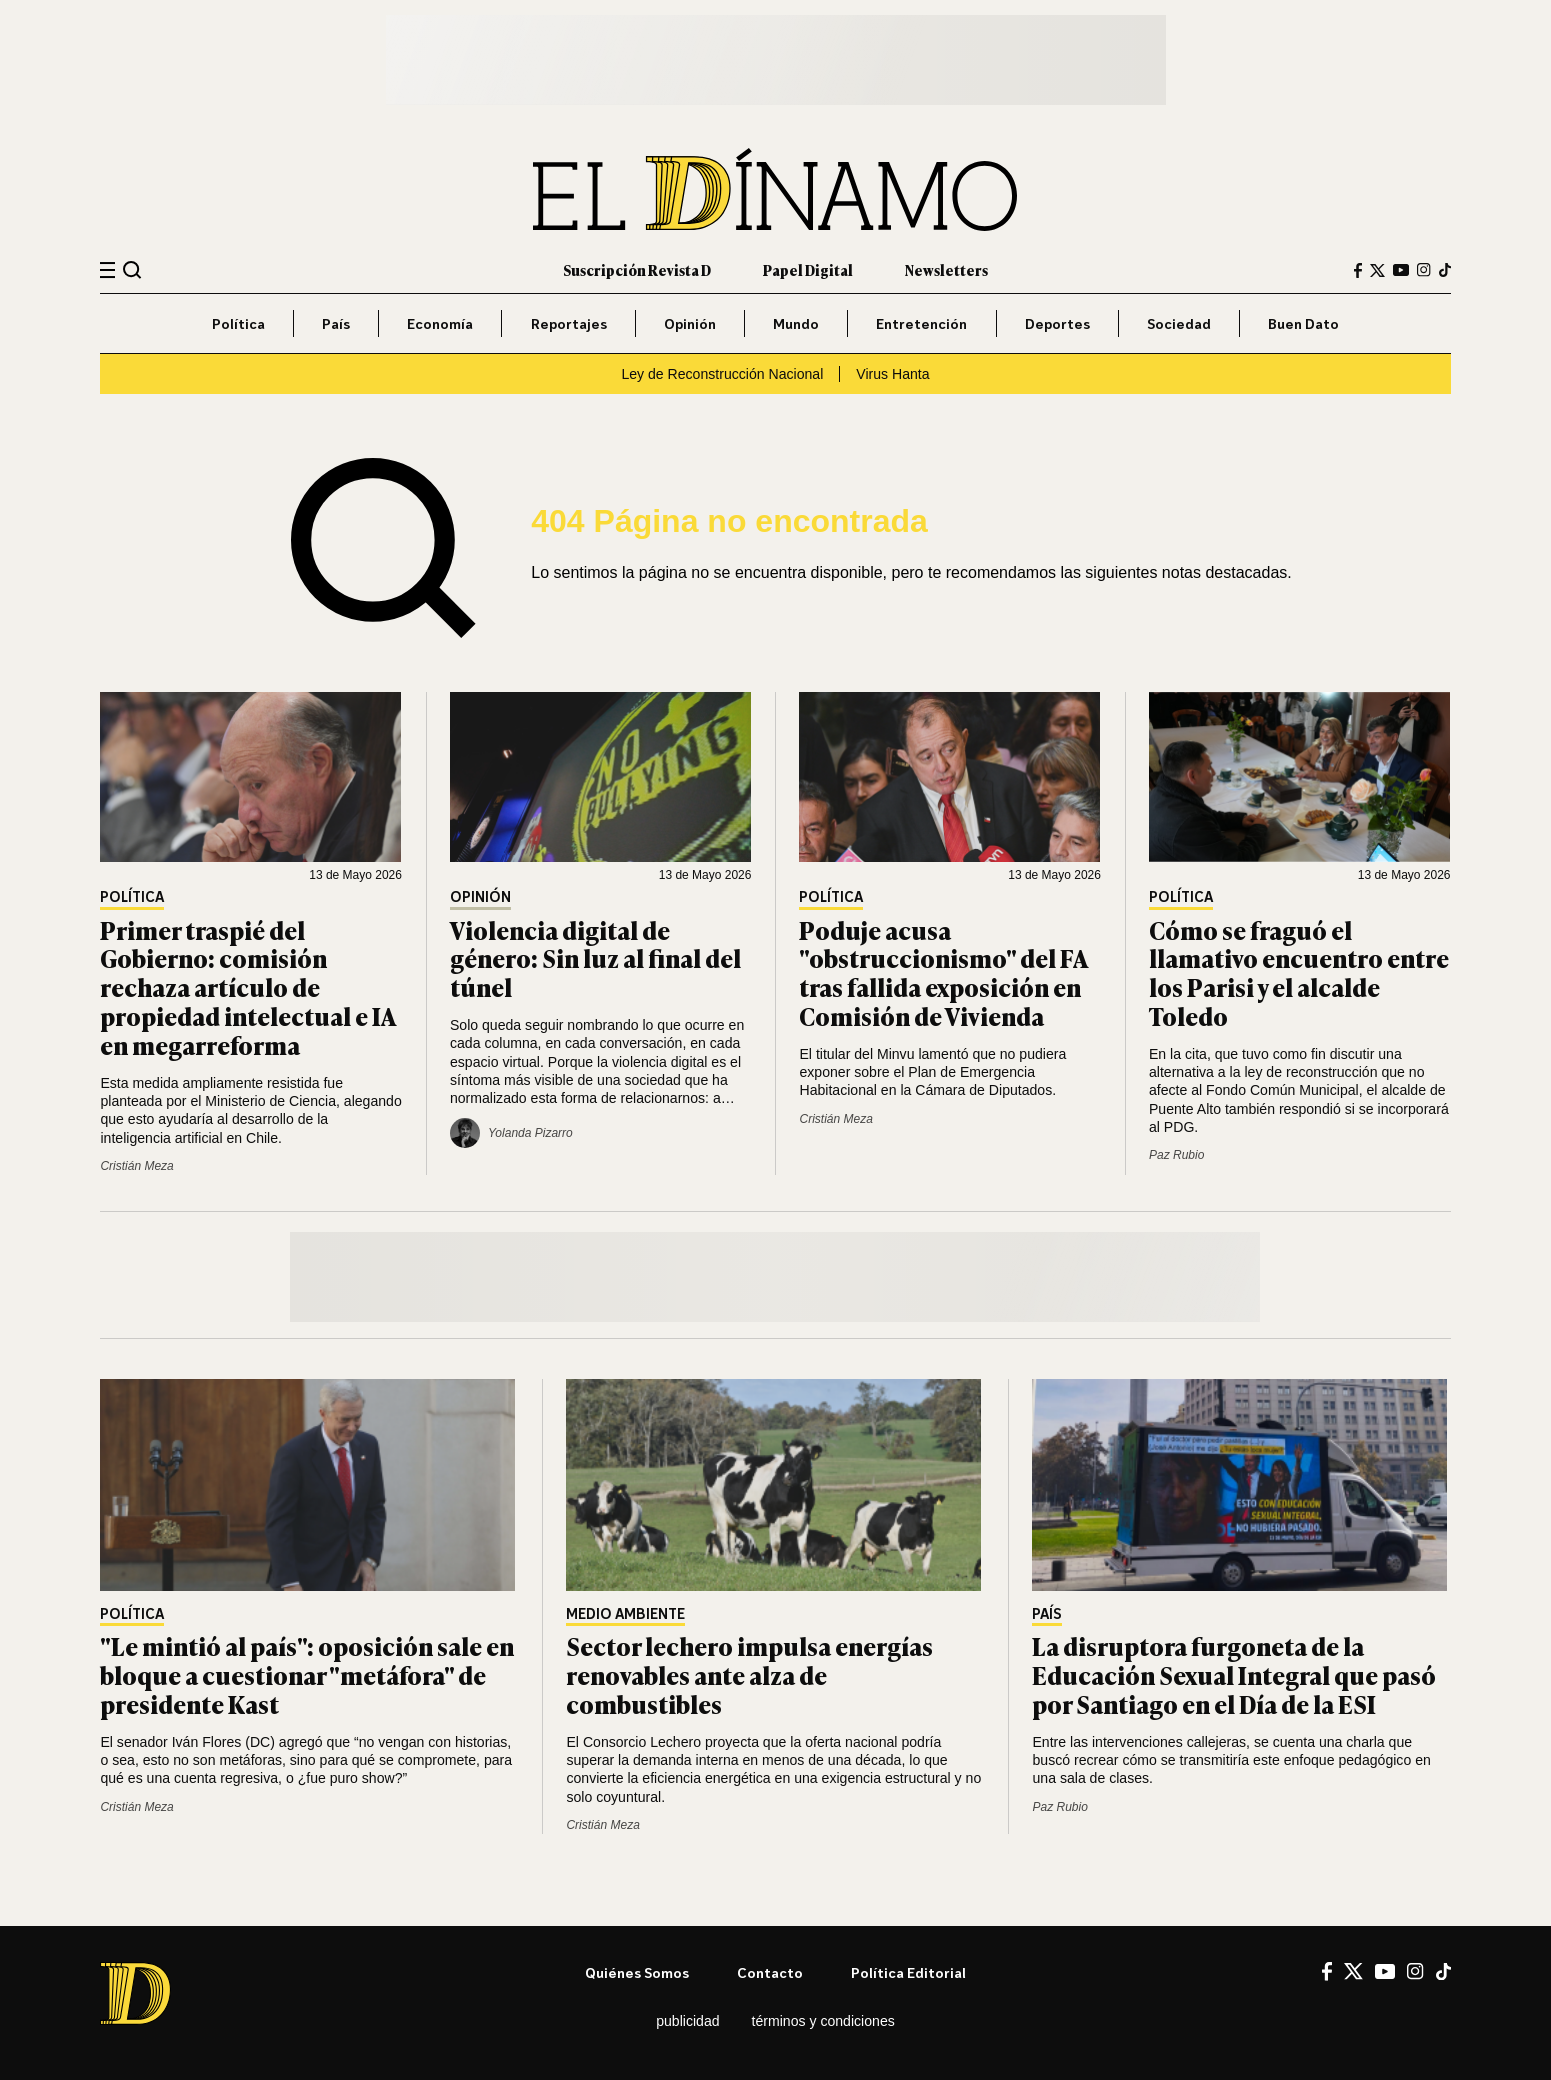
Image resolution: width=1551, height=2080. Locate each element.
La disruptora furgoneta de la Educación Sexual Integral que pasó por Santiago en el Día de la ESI (1234, 1674)
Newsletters (946, 269)
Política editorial (908, 1972)
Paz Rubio (1176, 1155)
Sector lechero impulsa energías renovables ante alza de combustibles (749, 1674)
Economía (440, 323)
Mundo (796, 323)
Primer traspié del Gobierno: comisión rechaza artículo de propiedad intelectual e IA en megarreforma (247, 987)
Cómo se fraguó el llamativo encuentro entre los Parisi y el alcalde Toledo (1299, 972)
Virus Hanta (892, 374)
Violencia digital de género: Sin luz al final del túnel (595, 958)
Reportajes (569, 323)
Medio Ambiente (625, 1614)
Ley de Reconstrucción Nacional (722, 374)
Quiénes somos (637, 1972)
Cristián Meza (136, 1166)
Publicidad (687, 2021)
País (336, 323)
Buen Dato (1303, 323)
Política (238, 323)
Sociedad (1179, 323)
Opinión (690, 323)
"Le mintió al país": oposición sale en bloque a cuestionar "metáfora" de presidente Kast (307, 1674)
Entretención (921, 323)
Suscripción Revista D (637, 269)
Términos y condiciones (823, 2021)
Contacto (770, 1972)
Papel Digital (808, 269)
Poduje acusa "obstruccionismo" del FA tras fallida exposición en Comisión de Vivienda (943, 972)
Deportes (1057, 323)
